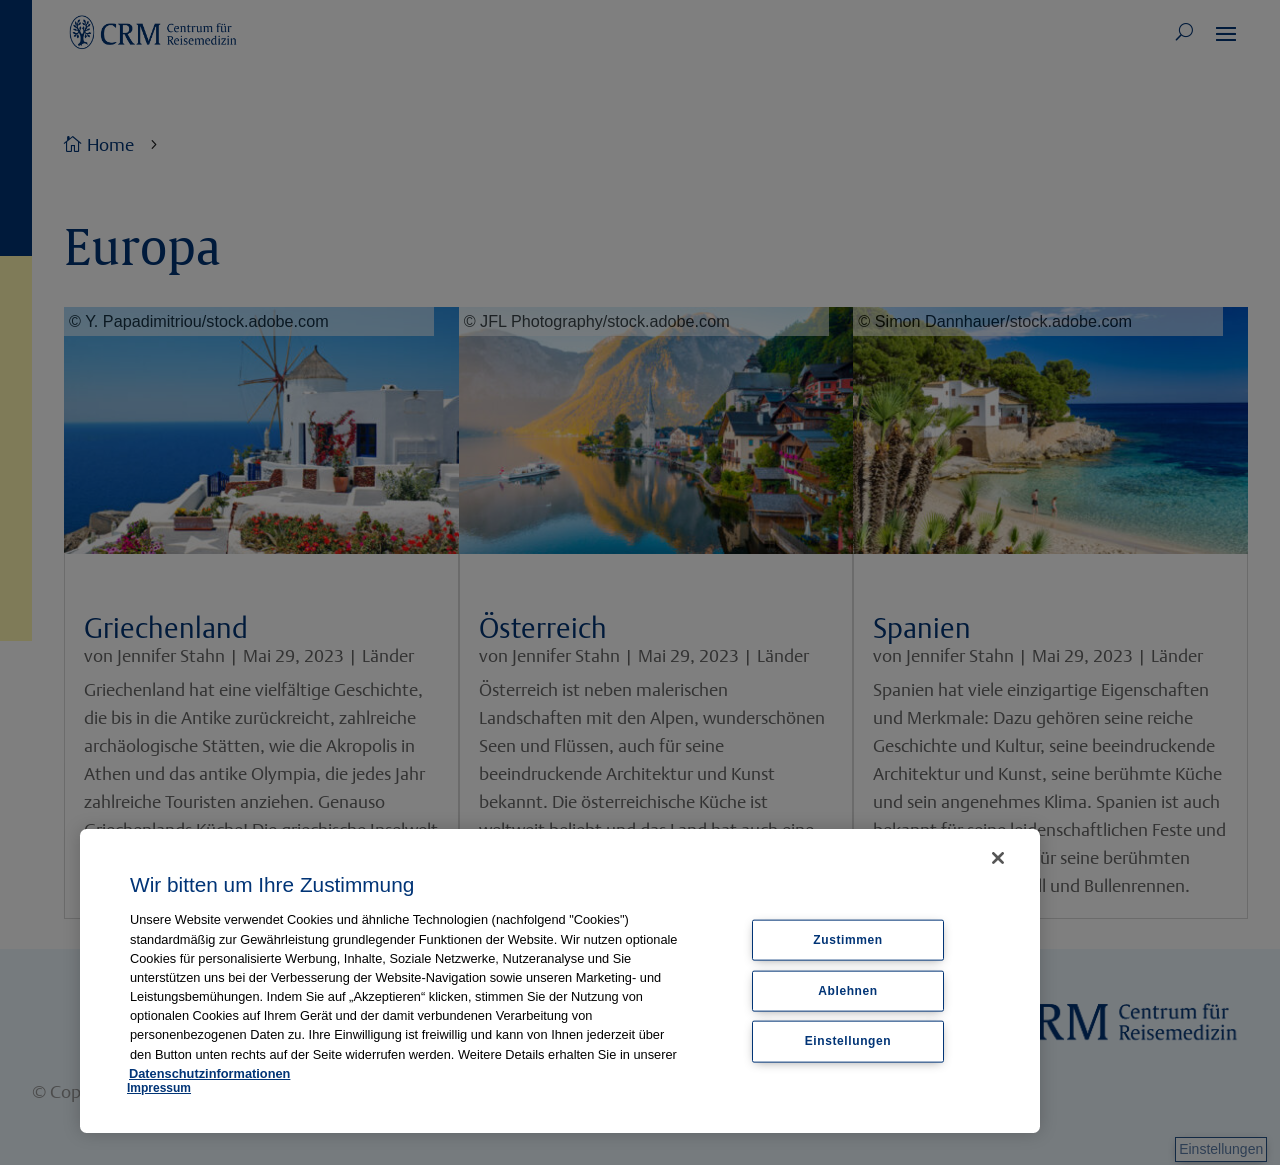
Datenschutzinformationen (209, 1073)
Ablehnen (847, 990)
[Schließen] (998, 858)
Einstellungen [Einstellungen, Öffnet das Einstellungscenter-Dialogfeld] (848, 1041)
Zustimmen (847, 939)
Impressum (159, 1088)
